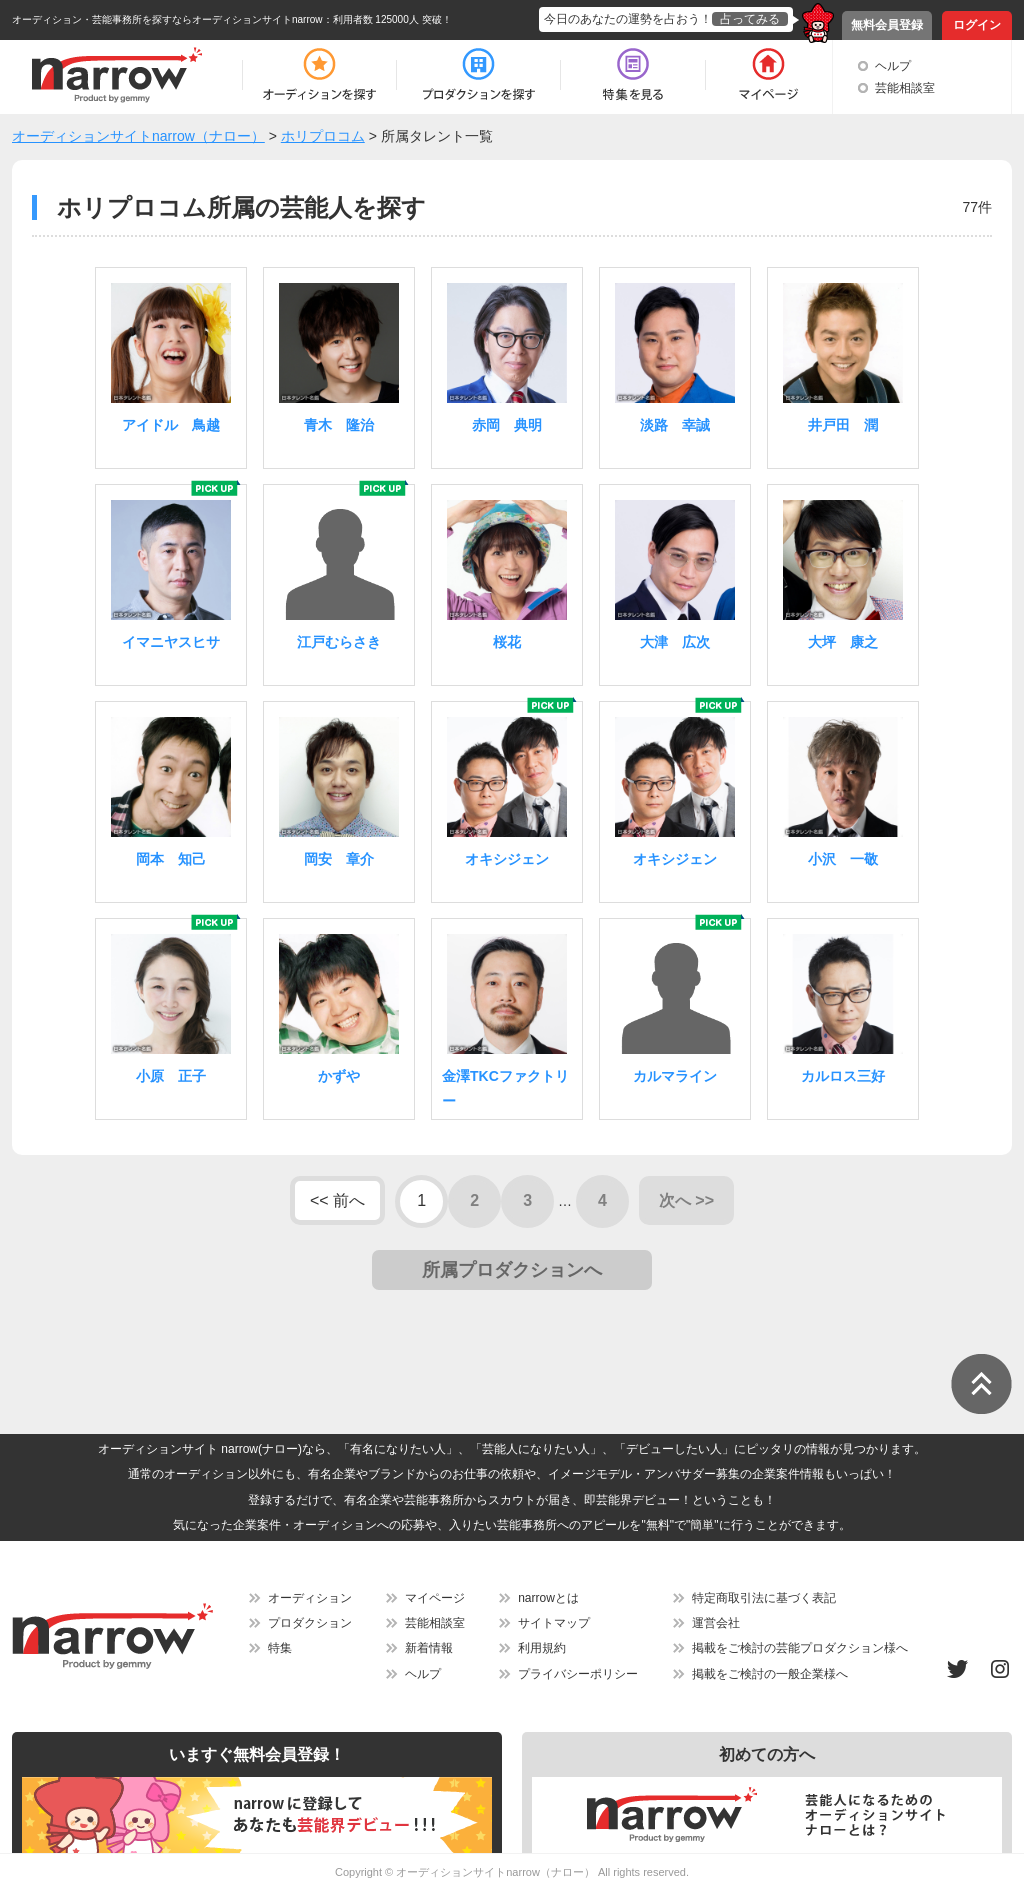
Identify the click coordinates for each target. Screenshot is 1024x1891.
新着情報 (429, 1648)
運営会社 (716, 1623)
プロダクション (310, 1623)
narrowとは (548, 1598)
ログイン (977, 25)
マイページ (435, 1598)
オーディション (310, 1598)
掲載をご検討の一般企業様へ (770, 1674)
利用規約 (542, 1648)
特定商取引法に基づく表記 (764, 1598)
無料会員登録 (887, 25)
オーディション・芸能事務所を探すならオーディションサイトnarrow (167, 19)
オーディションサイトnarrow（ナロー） (495, 1872)
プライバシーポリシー (578, 1674)
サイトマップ (554, 1623)
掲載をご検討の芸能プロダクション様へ (800, 1648)
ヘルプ (893, 66)
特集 (280, 1648)
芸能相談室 (905, 88)
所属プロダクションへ (512, 1270)
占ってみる (750, 19)
